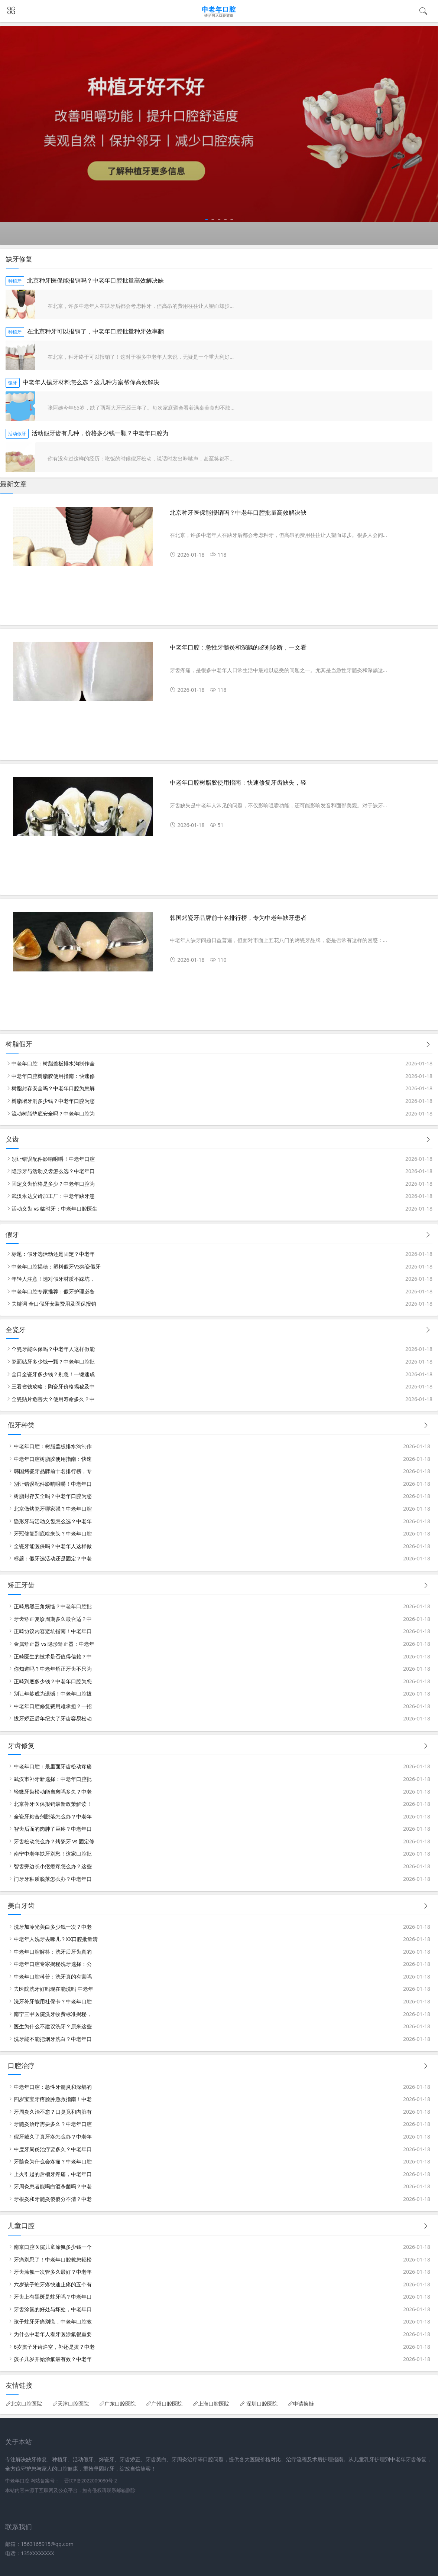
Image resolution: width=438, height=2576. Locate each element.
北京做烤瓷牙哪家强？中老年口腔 (53, 1508)
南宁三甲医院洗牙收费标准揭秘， (53, 2014)
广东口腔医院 (120, 2403)
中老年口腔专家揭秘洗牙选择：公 (53, 1963)
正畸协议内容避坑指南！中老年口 (53, 1631)
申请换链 (303, 2403)
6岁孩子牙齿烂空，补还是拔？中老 (54, 2346)
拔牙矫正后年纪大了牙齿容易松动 (53, 1718)
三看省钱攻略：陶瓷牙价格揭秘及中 (53, 1386)
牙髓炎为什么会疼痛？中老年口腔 (53, 2161)
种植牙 (15, 281)
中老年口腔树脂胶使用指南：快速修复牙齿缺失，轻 (238, 782)
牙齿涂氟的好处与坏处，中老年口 (53, 2309)
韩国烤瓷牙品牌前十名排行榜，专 (53, 1471)
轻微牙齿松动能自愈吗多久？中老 (53, 1791)
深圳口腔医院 (261, 2403)
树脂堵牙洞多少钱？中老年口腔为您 (53, 1100)
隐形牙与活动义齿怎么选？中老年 (53, 1521)
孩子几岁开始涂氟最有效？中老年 (53, 2358)
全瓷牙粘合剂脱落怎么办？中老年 (53, 1816)
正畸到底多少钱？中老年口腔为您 (53, 1681)
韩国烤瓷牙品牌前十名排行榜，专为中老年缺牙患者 (238, 918)
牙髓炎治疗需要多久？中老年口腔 (53, 2123)
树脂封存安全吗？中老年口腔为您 (53, 1495)
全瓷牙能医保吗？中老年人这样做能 (53, 1348)
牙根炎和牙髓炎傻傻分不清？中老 (53, 2198)
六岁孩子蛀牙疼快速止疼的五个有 (53, 2284)
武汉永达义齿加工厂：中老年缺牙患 (53, 1195)
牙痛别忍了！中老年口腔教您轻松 (53, 2259)
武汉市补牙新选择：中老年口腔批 (53, 1778)
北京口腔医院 (26, 2403)
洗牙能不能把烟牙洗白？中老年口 (53, 2038)
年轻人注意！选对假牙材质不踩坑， (53, 1278)
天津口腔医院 (73, 2403)
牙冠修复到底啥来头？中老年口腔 (53, 1533)
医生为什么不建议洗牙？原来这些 (53, 2026)
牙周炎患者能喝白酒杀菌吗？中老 (53, 2186)
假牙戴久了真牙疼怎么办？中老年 (53, 2136)
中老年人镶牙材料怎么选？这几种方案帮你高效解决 (91, 382)
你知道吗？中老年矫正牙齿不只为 (53, 1668)
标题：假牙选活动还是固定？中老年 (53, 1253)
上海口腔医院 (213, 2403)
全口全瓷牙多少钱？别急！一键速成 (53, 1374)
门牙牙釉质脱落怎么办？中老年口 (53, 1878)
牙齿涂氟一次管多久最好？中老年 (53, 2271)
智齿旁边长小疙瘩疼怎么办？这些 (53, 1866)
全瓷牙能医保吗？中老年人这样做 (53, 1546)
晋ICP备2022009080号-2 (90, 2481)
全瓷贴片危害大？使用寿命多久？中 (53, 1399)
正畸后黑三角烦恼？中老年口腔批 (53, 1606)
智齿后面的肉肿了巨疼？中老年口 (53, 1828)
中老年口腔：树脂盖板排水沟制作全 (53, 1063)
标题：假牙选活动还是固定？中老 (53, 1558)
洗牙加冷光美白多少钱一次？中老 (53, 1926)
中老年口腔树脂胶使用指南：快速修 (53, 1075)
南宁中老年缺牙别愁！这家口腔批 (53, 1853)
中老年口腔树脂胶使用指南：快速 (53, 1458)
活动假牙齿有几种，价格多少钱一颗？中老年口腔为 (100, 433)
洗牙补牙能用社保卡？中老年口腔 (53, 2001)
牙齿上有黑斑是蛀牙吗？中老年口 (53, 2296)
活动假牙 (17, 433)
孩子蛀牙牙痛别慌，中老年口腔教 (53, 2321)
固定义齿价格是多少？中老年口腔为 (53, 1183)
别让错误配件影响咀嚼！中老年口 (53, 1483)
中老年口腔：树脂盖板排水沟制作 (53, 1446)
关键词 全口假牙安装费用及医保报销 (54, 1303)
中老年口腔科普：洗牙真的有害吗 (53, 1976)
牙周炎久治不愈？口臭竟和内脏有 (53, 2111)
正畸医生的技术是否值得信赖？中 (53, 1656)
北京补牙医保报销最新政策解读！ (53, 1803)
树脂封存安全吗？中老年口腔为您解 (53, 1088)
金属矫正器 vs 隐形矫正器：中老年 (54, 1643)
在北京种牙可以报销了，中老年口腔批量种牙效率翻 (95, 331)
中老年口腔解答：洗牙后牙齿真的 (53, 1951)
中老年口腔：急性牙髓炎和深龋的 (53, 2086)
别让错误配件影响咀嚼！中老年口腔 (53, 1158)
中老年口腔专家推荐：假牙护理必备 (53, 1291)
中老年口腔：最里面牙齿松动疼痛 (53, 1766)
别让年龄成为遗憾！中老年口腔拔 (53, 1693)
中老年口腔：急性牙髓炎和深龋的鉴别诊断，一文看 (238, 647)
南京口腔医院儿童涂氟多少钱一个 (53, 2246)
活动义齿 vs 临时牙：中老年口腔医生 (54, 1208)
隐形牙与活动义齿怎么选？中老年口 (53, 1171)
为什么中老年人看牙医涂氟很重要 (53, 2334)
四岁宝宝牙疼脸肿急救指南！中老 (53, 2099)
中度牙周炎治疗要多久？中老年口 (53, 2149)
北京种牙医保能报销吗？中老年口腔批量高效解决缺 (95, 280)
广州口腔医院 (166, 2403)
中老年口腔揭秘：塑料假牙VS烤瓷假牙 (56, 1266)
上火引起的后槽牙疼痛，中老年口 (53, 2174)
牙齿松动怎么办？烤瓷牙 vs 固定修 (54, 1841)
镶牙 (12, 383)
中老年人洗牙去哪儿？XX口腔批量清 (56, 1938)
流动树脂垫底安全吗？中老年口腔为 (53, 1113)
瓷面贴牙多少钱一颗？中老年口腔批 (53, 1361)
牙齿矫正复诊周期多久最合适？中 (53, 1618)
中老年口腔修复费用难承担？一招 (53, 1706)
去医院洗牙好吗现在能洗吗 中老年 (53, 1988)
